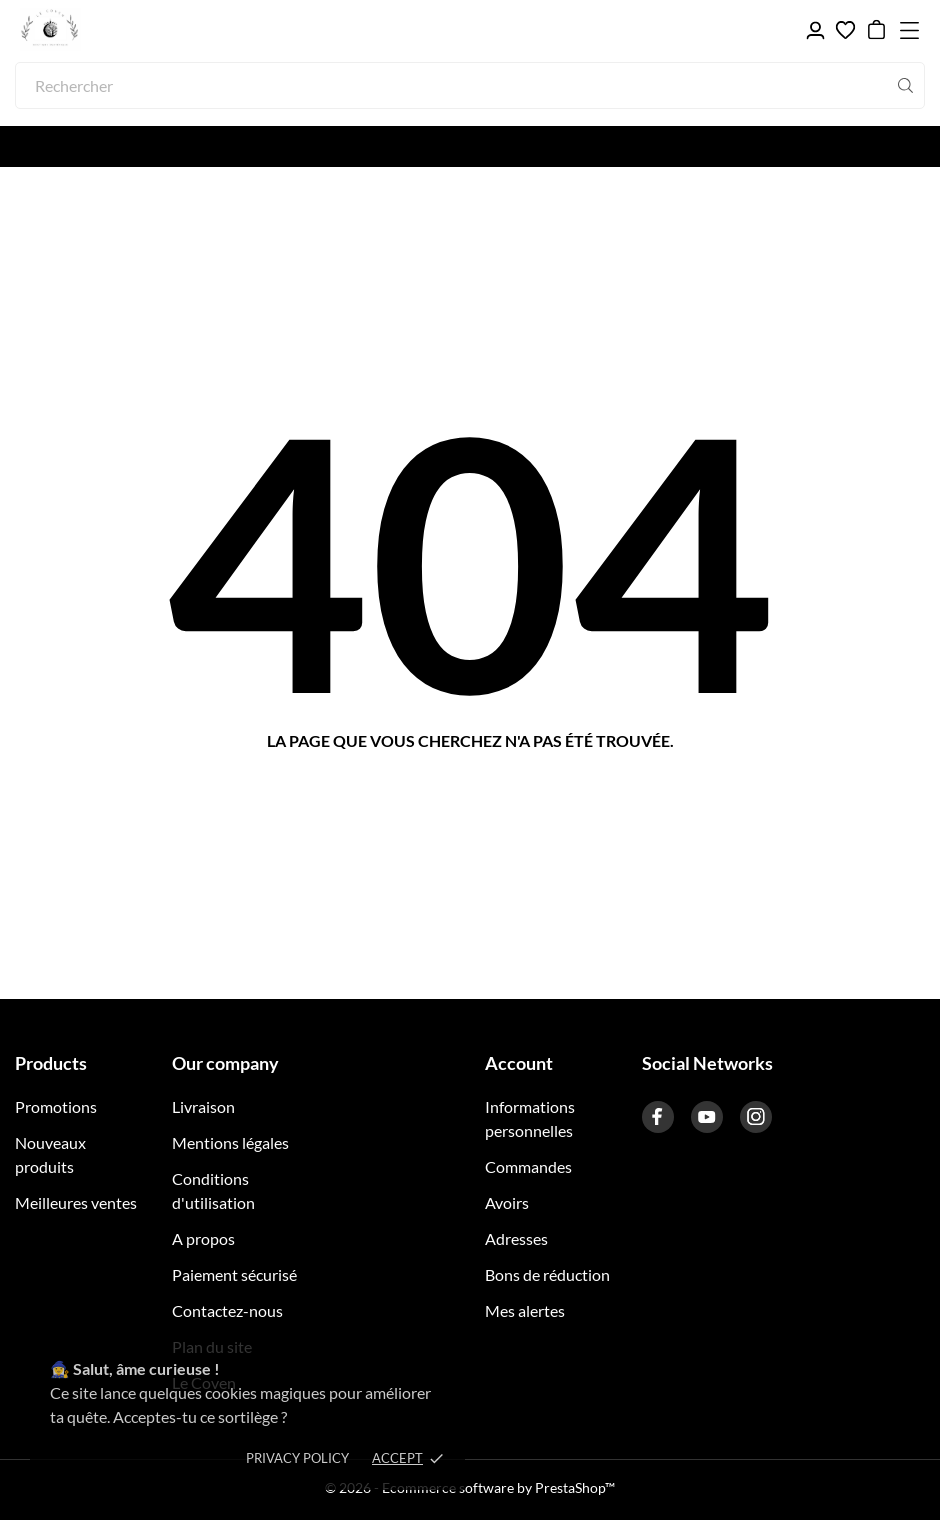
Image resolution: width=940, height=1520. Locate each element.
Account (519, 1063)
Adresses (516, 1238)
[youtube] (707, 1117)
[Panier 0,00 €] (876, 30)
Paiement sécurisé (234, 1274)
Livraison (203, 1106)
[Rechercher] (470, 85)
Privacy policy (297, 1458)
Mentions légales (230, 1142)
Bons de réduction (547, 1274)
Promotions (56, 1106)
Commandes (528, 1166)
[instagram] (756, 1117)
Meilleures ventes (76, 1202)
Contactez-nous (227, 1310)
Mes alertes (525, 1310)
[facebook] (658, 1117)
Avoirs (507, 1202)
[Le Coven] (110, 30)
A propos (203, 1238)
